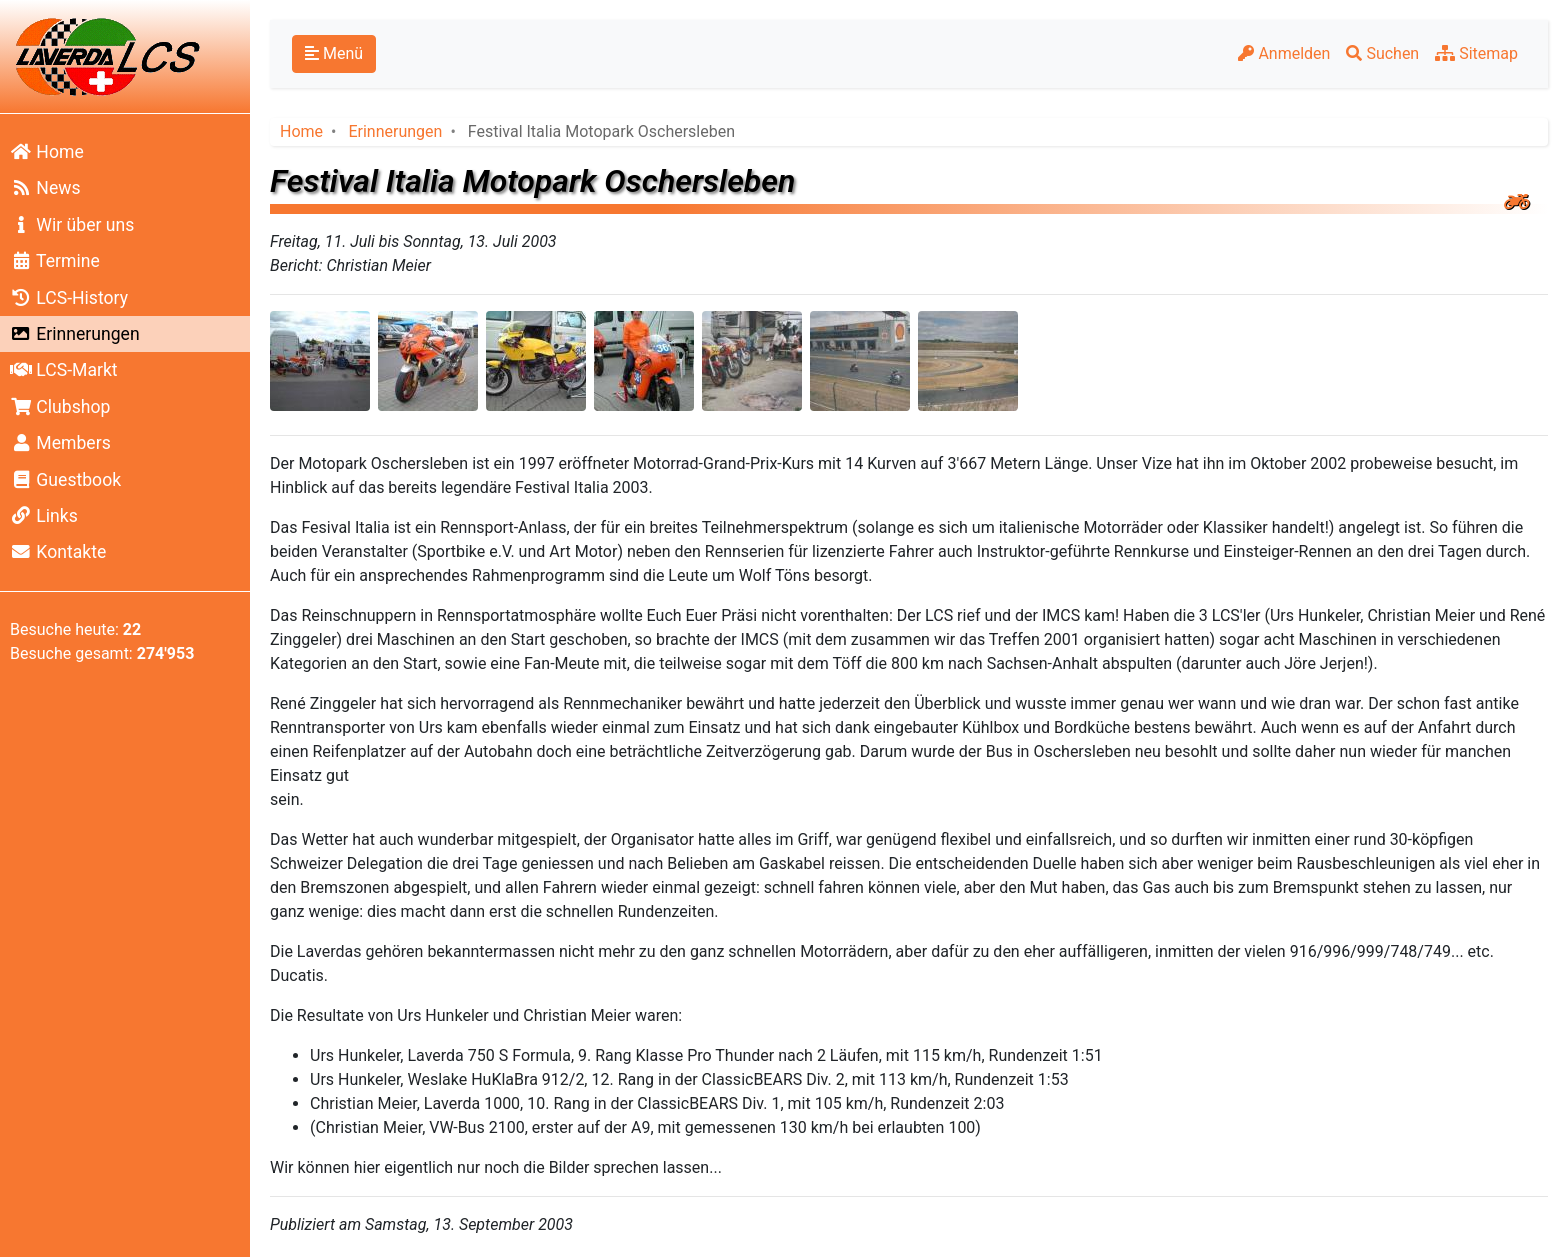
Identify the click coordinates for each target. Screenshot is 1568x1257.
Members (60, 443)
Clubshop (60, 407)
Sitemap (1476, 53)
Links (44, 516)
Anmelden (1284, 53)
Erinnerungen (75, 334)
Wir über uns (72, 225)
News (45, 188)
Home (47, 152)
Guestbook (65, 480)
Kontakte (58, 552)
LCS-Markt (64, 370)
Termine (55, 261)
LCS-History (69, 298)
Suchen (1382, 53)
